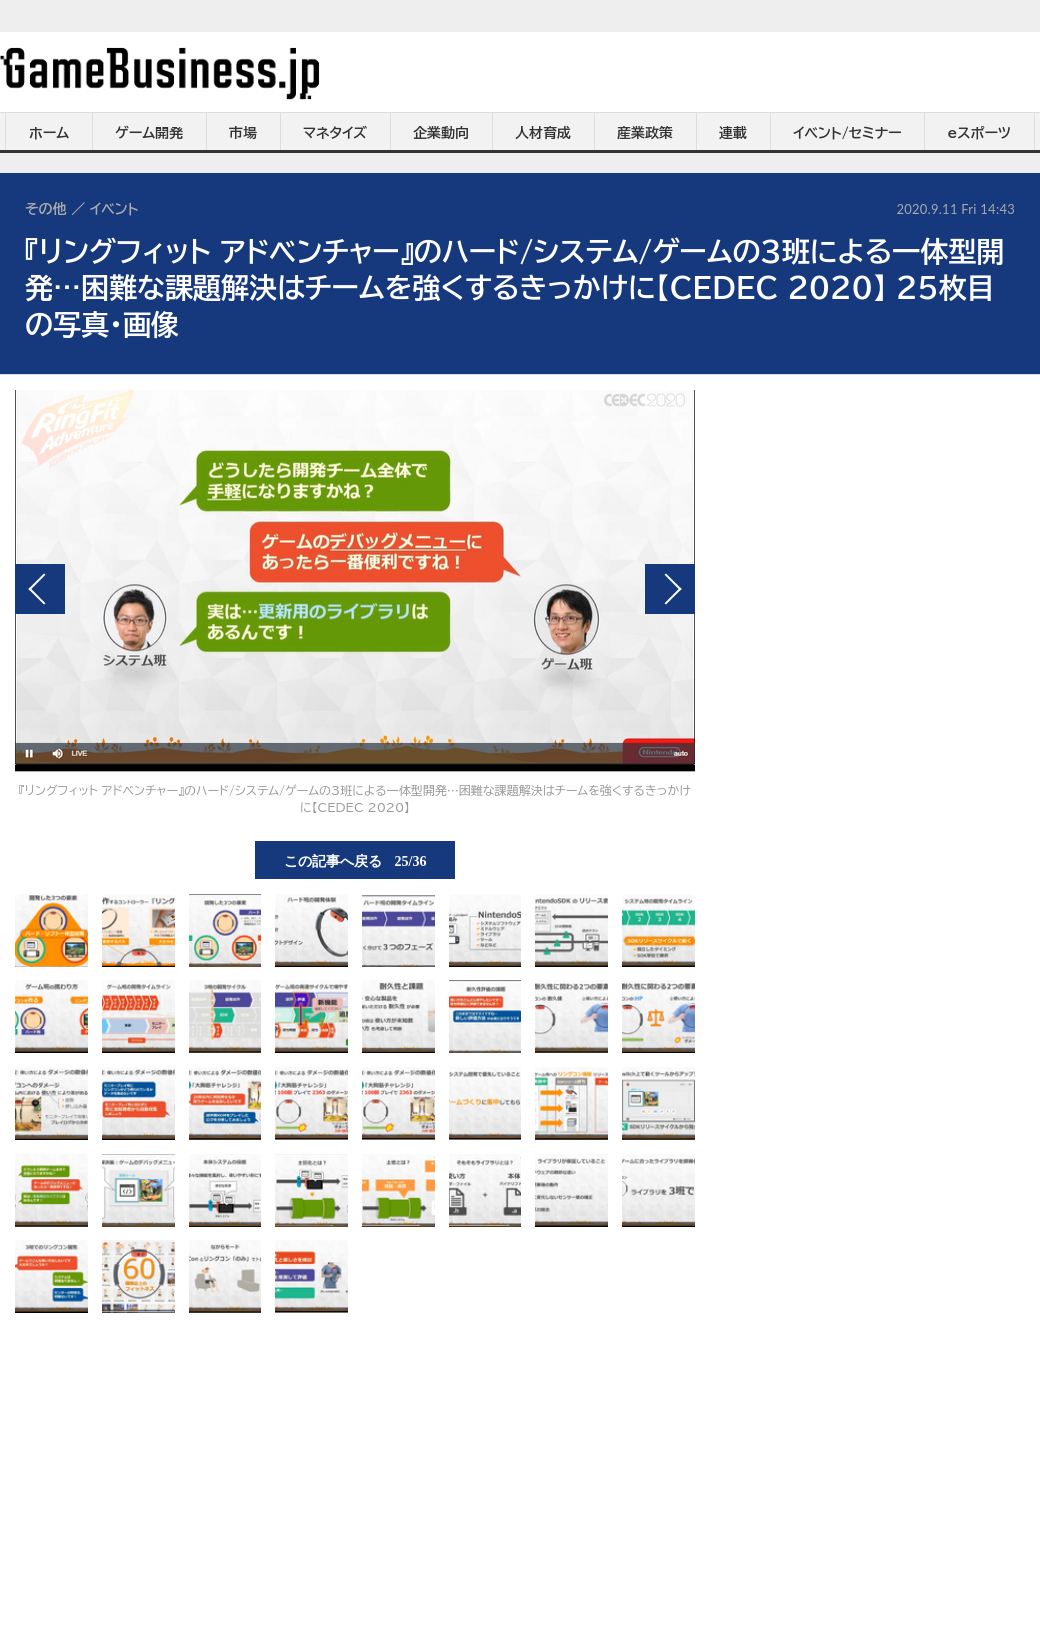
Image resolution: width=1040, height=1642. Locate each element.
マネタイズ (335, 133)
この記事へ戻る (355, 860)
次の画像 (670, 589)
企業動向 (441, 133)
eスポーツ (979, 133)
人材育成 (543, 133)
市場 (243, 133)
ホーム (49, 133)
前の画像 (40, 589)
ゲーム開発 (149, 133)
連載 (733, 133)
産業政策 (645, 133)
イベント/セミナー (847, 133)
